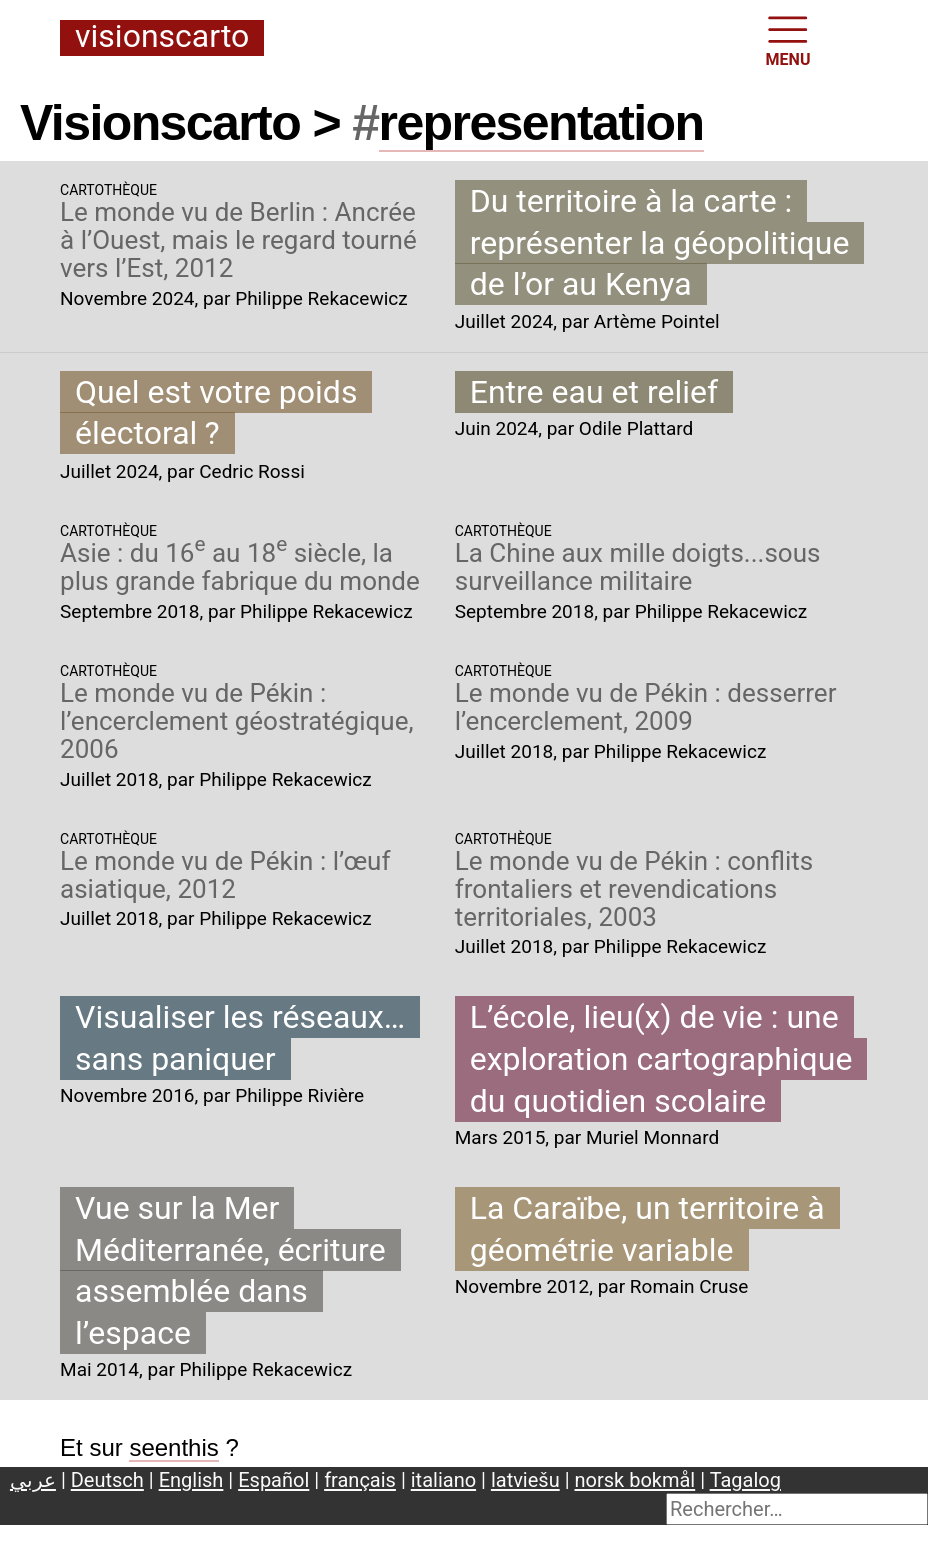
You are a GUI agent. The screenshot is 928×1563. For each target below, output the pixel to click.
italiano (443, 1480)
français (360, 1480)
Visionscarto (162, 37)
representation (541, 123)
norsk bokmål (635, 1480)
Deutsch (107, 1480)
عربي (33, 1480)
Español (273, 1480)
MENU (788, 39)
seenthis (173, 1447)
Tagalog (745, 1480)
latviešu (525, 1480)
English (191, 1480)
